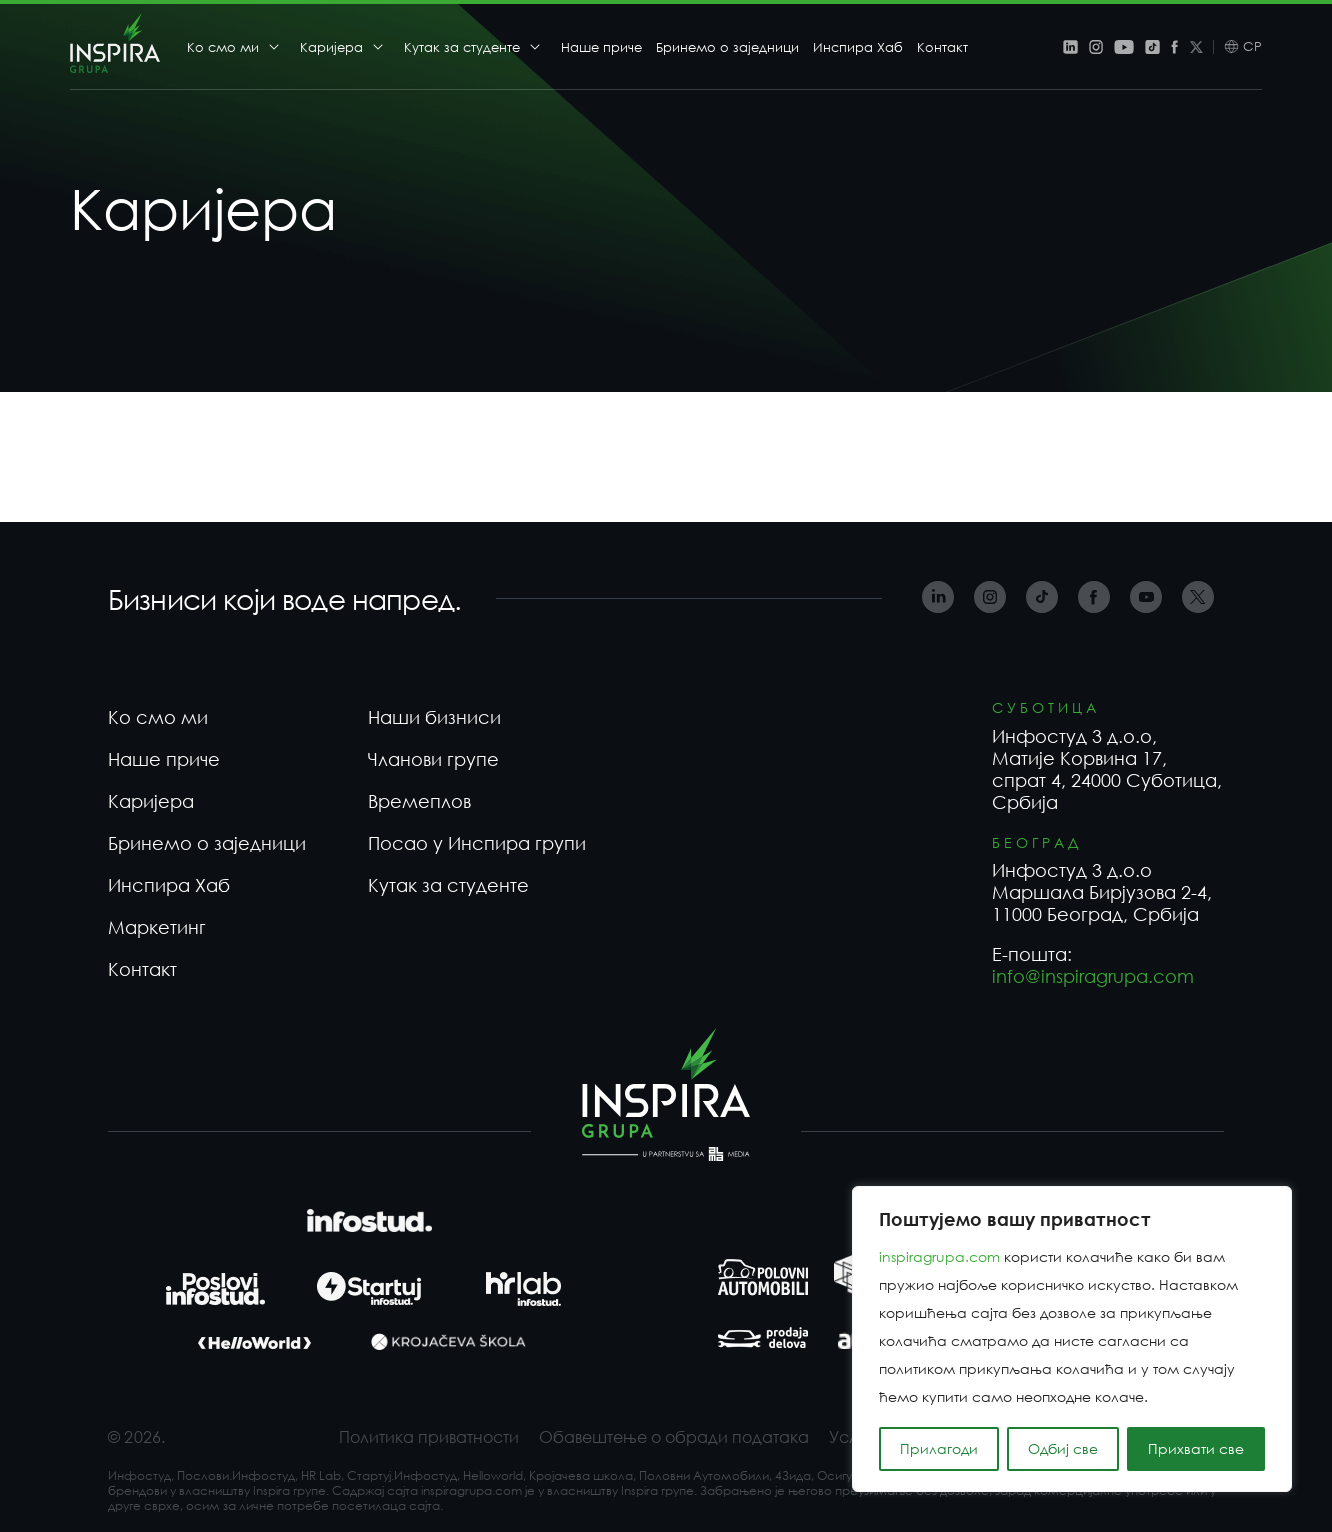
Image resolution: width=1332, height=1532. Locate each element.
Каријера (331, 47)
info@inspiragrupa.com (1093, 976)
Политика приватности (429, 1436)
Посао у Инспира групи (477, 843)
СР (1252, 47)
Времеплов (419, 801)
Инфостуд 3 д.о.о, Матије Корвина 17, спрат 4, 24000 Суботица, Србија (1107, 769)
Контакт (942, 47)
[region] (1072, 1339)
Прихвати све (1196, 1448)
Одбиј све (1063, 1448)
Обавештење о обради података (674, 1436)
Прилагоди (939, 1448)
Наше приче (601, 47)
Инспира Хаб (858, 47)
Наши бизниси (434, 717)
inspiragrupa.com (939, 1256)
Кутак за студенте (462, 47)
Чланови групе (433, 759)
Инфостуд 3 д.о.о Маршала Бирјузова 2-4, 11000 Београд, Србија (1102, 892)
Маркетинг (157, 927)
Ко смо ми (223, 47)
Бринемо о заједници (727, 47)
